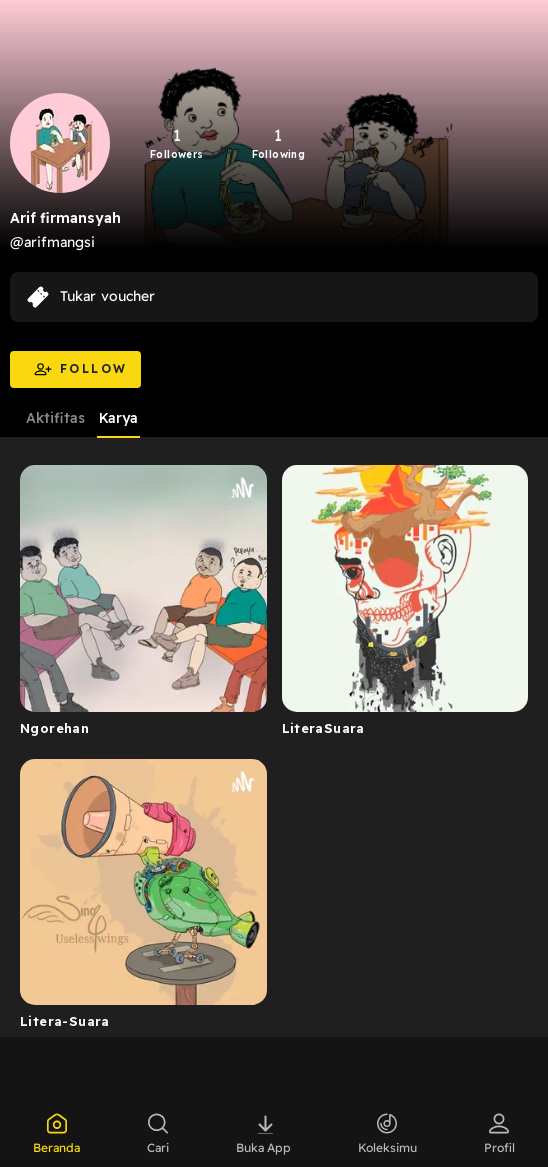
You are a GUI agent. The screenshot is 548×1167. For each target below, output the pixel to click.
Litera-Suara (65, 1021)
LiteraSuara (323, 728)
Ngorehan (54, 728)
